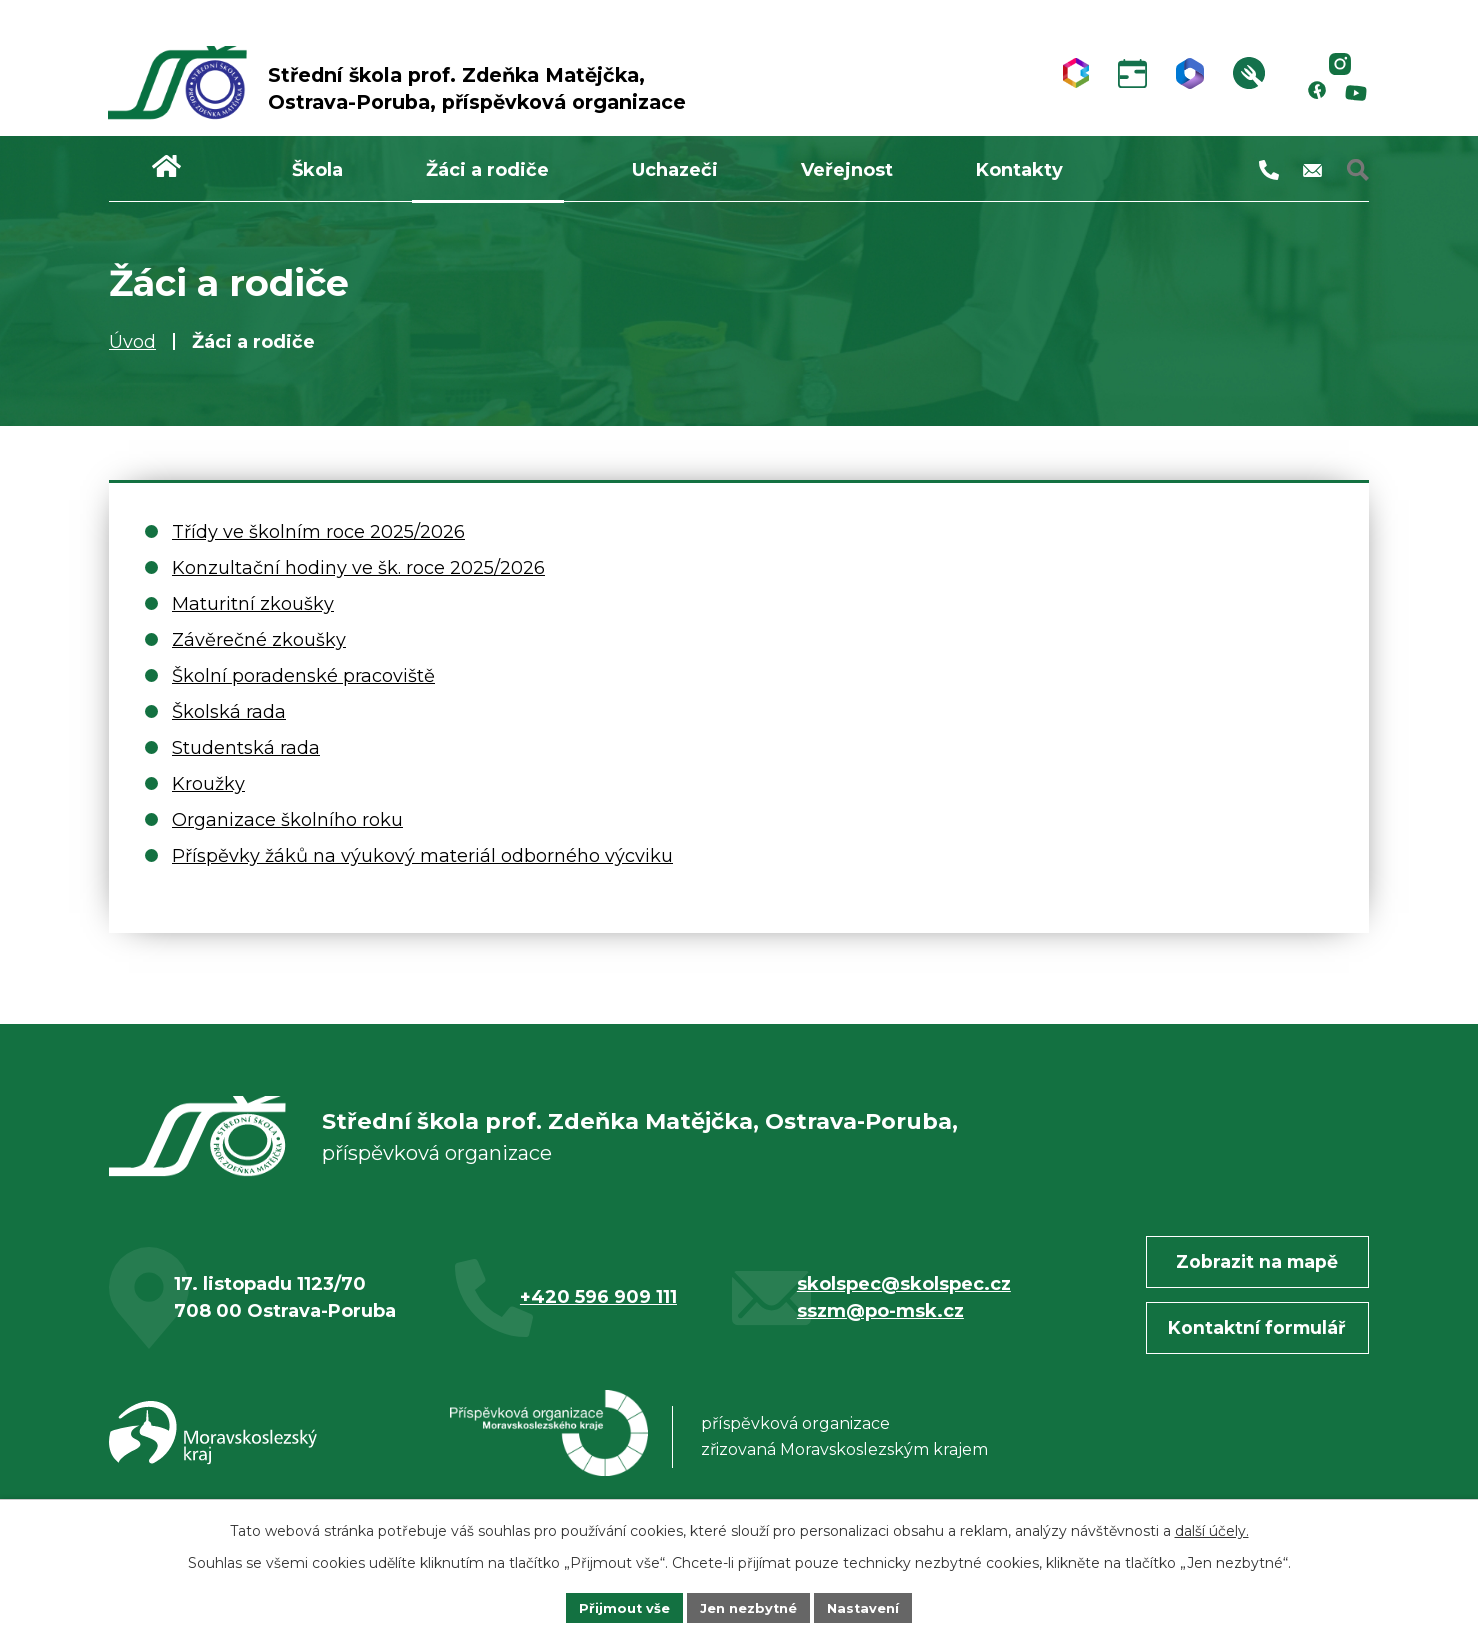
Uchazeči (675, 170)
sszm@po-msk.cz (880, 1328)
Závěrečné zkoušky (259, 640)
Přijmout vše (617, 1606)
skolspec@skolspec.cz (904, 1301)
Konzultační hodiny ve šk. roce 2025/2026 (358, 568)
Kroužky (208, 784)
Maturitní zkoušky (253, 604)
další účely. (1212, 1528)
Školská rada (229, 712)
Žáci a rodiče (487, 170)
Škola (317, 170)
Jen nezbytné (748, 1606)
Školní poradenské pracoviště (303, 676)
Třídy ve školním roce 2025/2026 (318, 532)
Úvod (132, 342)
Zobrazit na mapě (1248, 1279)
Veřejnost (847, 170)
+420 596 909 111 (598, 1315)
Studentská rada (246, 748)
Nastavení (871, 1606)
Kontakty (1019, 170)
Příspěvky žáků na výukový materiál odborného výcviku (422, 856)
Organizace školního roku (287, 820)
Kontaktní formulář (1248, 1346)
